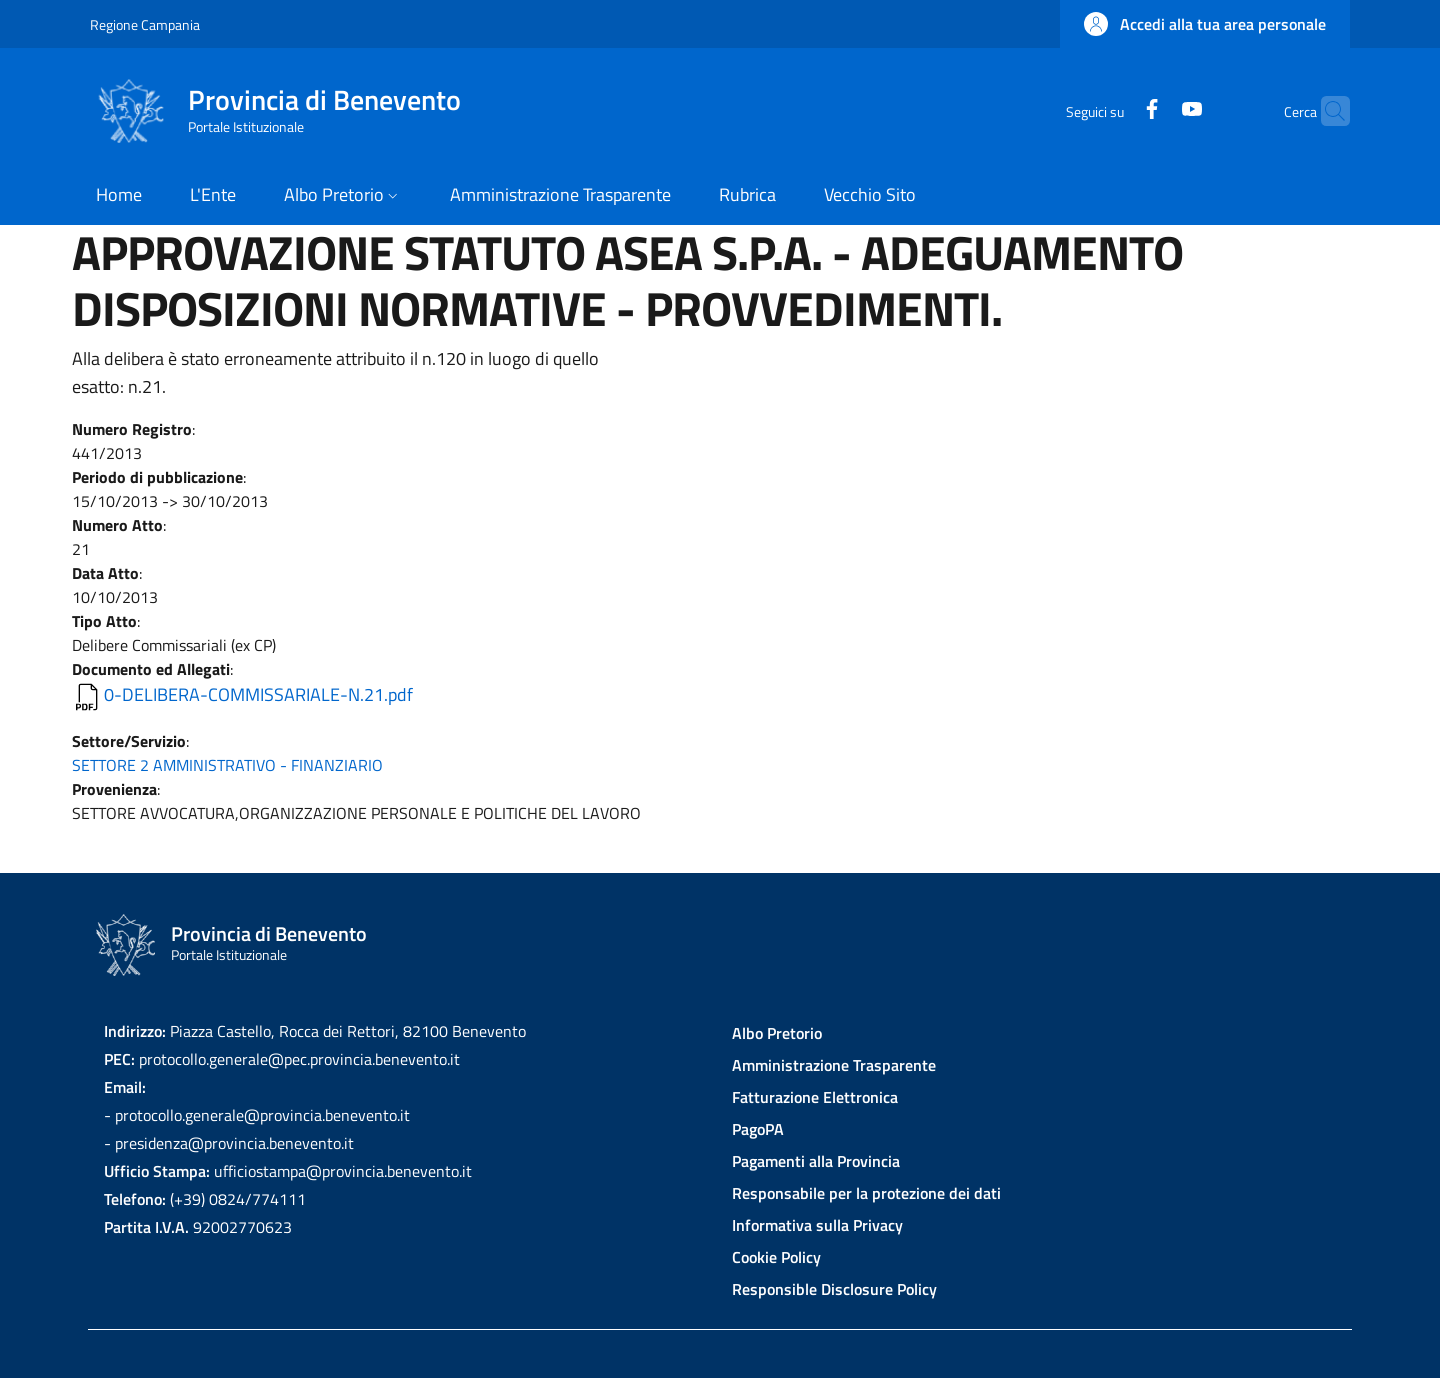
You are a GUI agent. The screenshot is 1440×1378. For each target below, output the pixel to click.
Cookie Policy (776, 1257)
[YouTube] (1153, 110)
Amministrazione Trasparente (834, 1065)
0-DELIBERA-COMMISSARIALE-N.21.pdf (258, 694)
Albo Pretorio (777, 1033)
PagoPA (758, 1129)
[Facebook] (1113, 110)
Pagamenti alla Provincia (816, 1161)
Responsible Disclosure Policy (834, 1289)
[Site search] (1326, 111)
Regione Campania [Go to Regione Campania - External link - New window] (145, 24)
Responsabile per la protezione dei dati (866, 1193)
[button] (1205, 24)
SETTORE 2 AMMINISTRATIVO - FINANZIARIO (227, 765)
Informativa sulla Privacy (817, 1225)
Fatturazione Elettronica (815, 1097)
